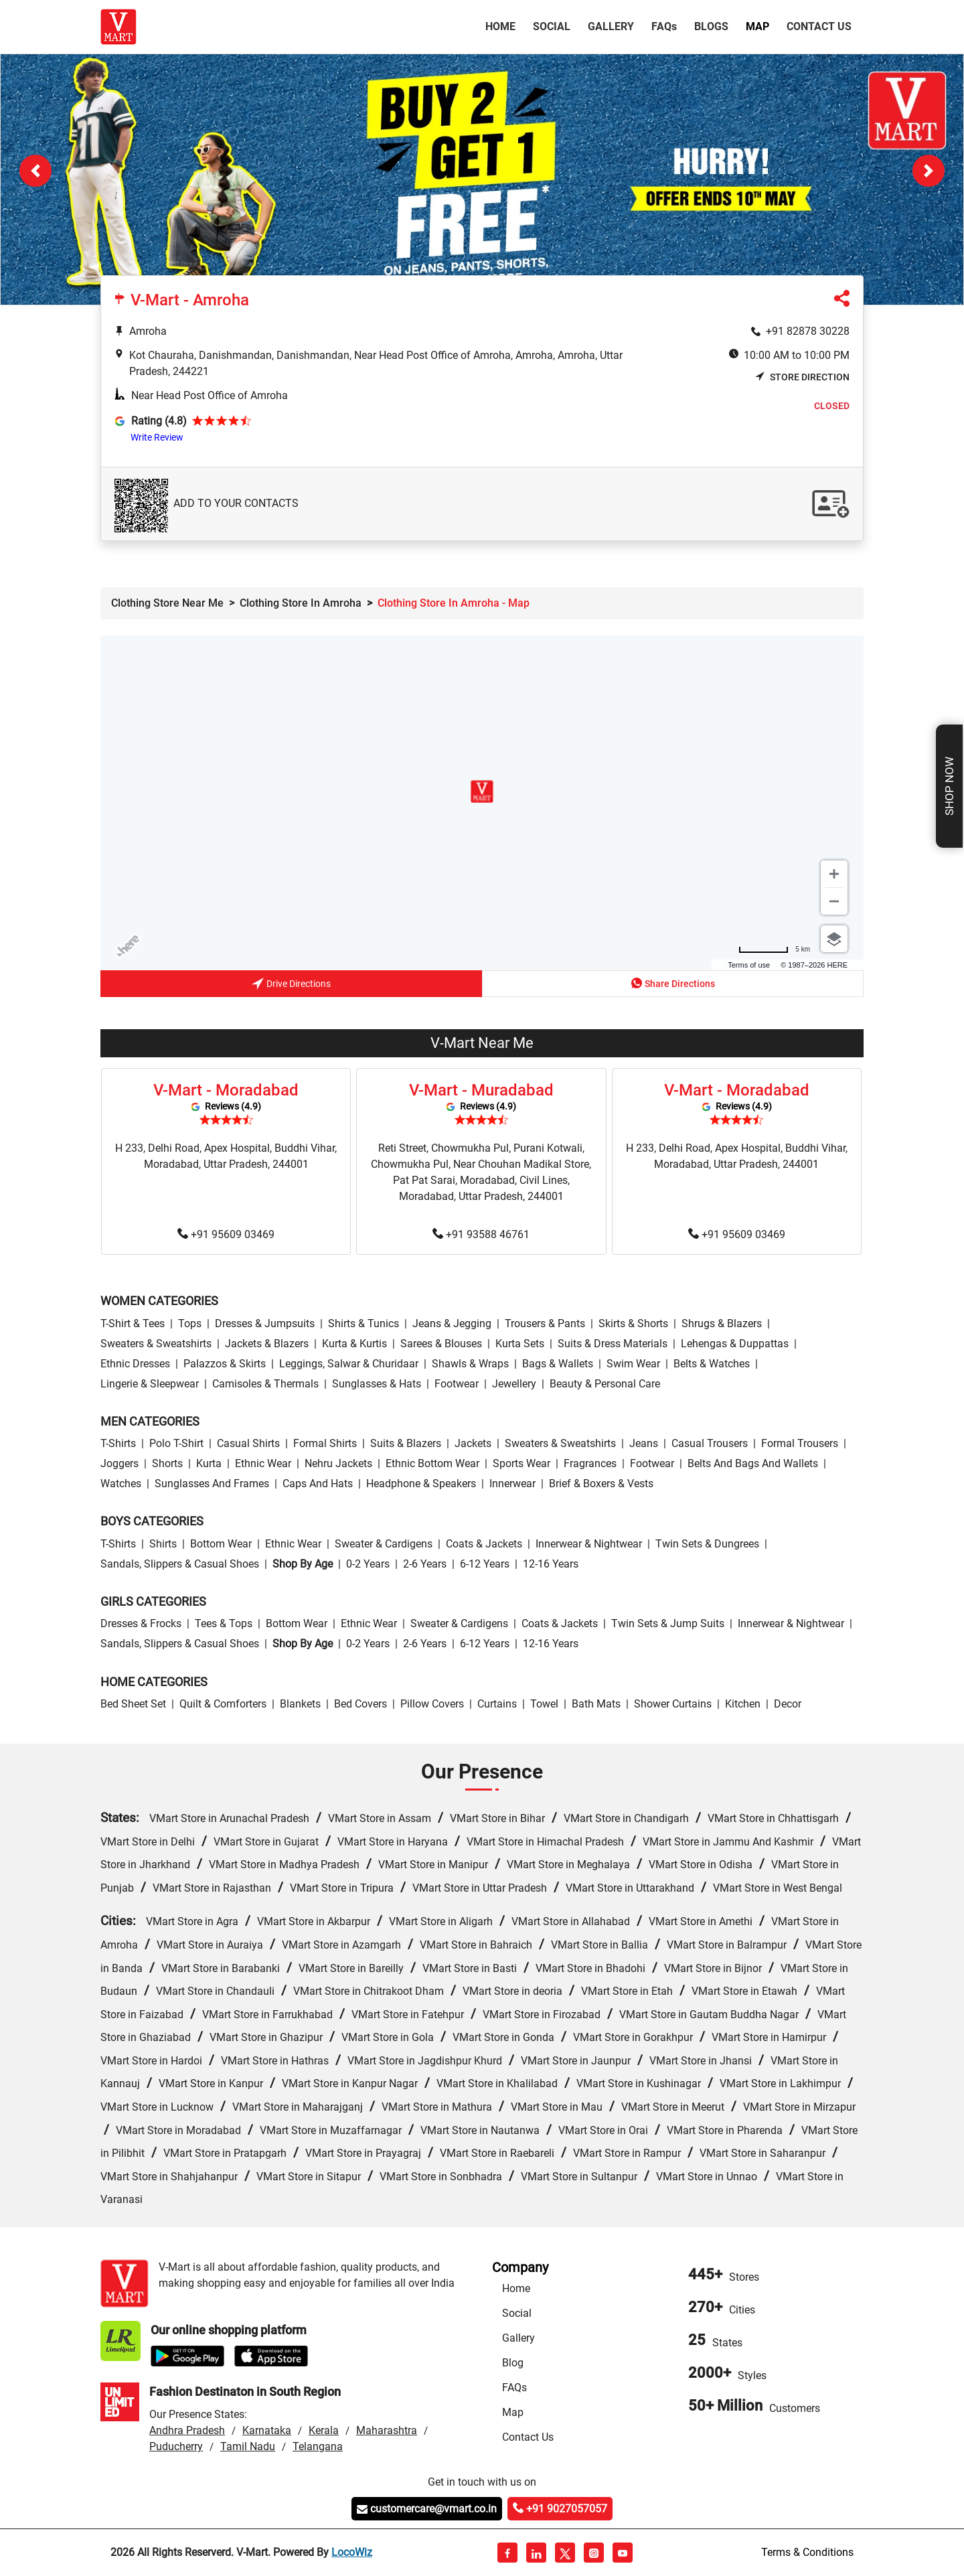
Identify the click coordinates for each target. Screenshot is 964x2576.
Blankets (300, 1703)
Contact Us (819, 26)
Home (503, 25)
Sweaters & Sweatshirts (156, 1343)
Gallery (611, 26)
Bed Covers (360, 1703)
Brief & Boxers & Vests (601, 1483)
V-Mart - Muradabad (481, 1090)
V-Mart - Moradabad (226, 1090)
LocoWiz (351, 2552)
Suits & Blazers (405, 1443)
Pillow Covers (432, 1703)
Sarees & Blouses (441, 1343)
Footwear (456, 1383)
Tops (190, 1323)
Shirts (163, 1543)
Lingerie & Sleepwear (149, 1383)
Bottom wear (221, 1543)
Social (551, 26)
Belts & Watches (711, 1363)
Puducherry (176, 2446)
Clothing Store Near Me (167, 603)
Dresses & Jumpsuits (265, 1323)
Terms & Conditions (807, 2552)
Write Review (157, 437)
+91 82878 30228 (808, 331)
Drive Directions (291, 985)
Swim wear (633, 1363)
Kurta (209, 1463)
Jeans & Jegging (451, 1323)
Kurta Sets (519, 1343)
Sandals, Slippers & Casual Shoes (179, 1564)
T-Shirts (118, 1443)
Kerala (324, 2430)
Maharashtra (386, 2430)
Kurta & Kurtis (354, 1343)
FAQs (514, 2387)
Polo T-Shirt (176, 1443)
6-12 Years (484, 1564)
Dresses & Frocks (140, 1623)
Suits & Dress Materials (612, 1343)
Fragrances (590, 1463)
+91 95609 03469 (225, 1234)
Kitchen (742, 1703)
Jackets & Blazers (267, 1343)
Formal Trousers (799, 1443)
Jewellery (514, 1383)
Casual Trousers (709, 1443)
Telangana (318, 2446)
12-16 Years (550, 1564)
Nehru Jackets (338, 1463)
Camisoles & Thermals (265, 1383)
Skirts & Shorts (633, 1323)
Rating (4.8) (159, 420)
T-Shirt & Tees (132, 1323)
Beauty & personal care (605, 1383)
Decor (787, 1703)
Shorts (167, 1463)
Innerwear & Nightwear (589, 1543)
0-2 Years (368, 1564)
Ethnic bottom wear (432, 1463)
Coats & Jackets (484, 1543)
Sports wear (521, 1463)
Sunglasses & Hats (376, 1383)
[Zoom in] (834, 873)
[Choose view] (834, 938)
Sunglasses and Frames (212, 1483)
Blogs (711, 26)
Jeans (643, 1443)
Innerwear (512, 1483)
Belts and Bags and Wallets (753, 1463)
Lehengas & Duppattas (735, 1343)
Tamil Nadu (247, 2446)
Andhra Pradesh (187, 2430)
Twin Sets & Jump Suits (667, 1623)
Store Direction (802, 377)
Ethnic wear (263, 1463)
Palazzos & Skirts (224, 1363)
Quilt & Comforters (222, 1703)
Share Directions (673, 983)
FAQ (664, 26)
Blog (513, 2362)
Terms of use (749, 965)
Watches (120, 1483)
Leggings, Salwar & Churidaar (348, 1363)
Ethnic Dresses (135, 1363)
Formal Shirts (325, 1443)
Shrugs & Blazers (721, 1323)
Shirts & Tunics (363, 1323)
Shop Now (949, 786)
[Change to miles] (774, 949)
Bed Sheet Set (133, 1703)
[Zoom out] (834, 901)
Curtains (497, 1703)
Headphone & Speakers (421, 1483)
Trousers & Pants (545, 1323)
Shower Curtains (673, 1703)
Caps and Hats (318, 1483)
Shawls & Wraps (470, 1363)
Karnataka (266, 2430)
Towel (544, 1703)
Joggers (119, 1463)
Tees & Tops (223, 1623)
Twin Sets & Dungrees (707, 1543)
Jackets (473, 1443)
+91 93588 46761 (481, 1234)
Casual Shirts (248, 1443)
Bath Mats (596, 1703)
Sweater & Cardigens (383, 1543)
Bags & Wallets (557, 1363)
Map (757, 26)
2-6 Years (425, 1564)
